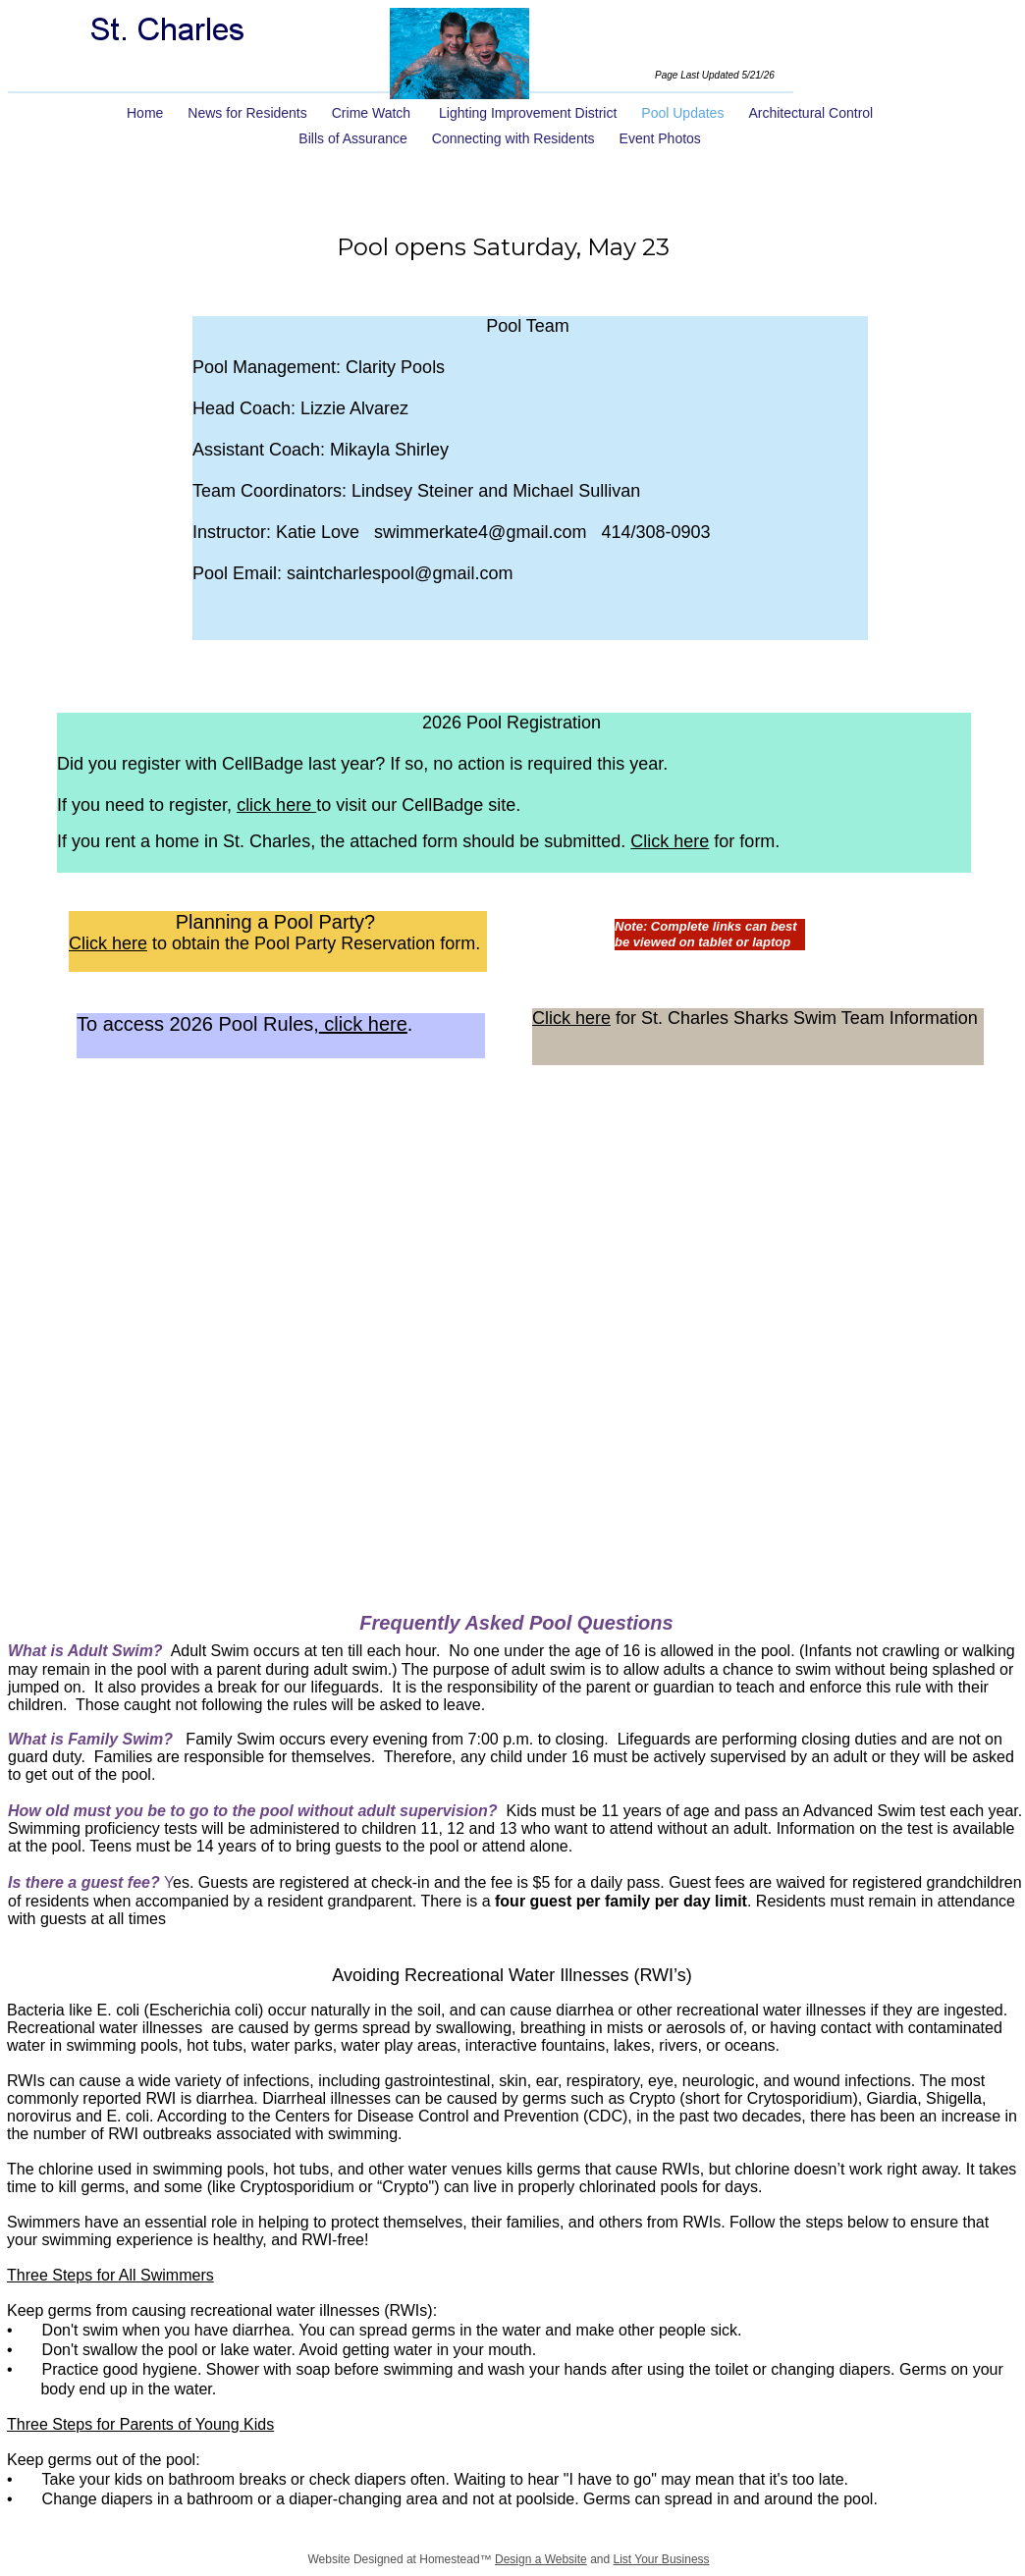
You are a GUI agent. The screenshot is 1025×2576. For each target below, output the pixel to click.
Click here (669, 841)
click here (276, 805)
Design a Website (541, 2559)
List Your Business (662, 2559)
